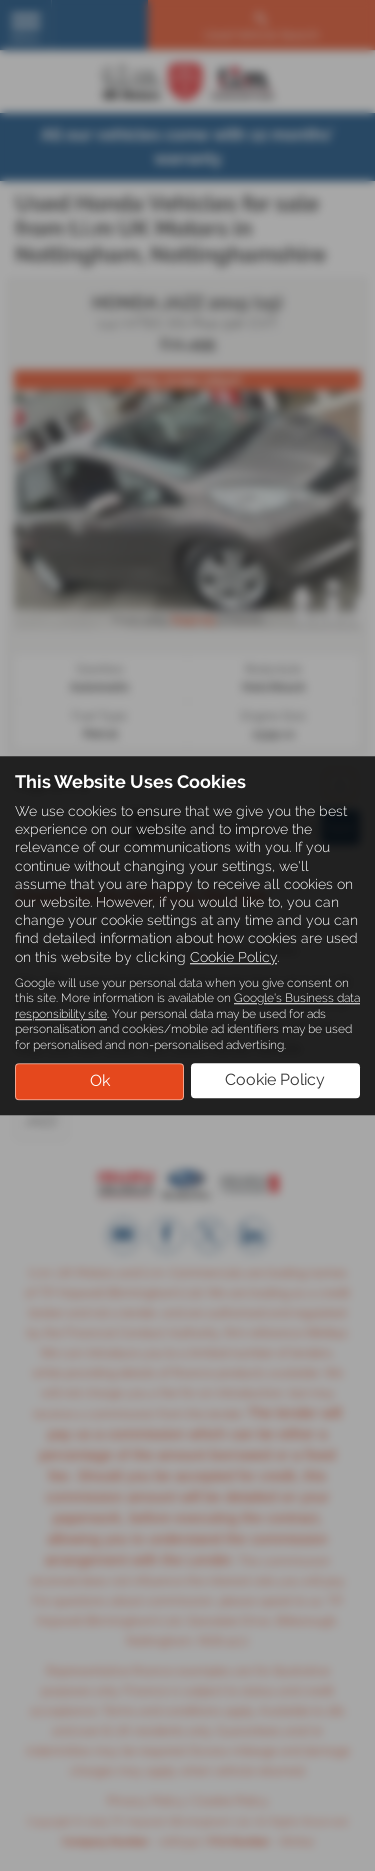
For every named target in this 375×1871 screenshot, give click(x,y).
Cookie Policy (233, 957)
